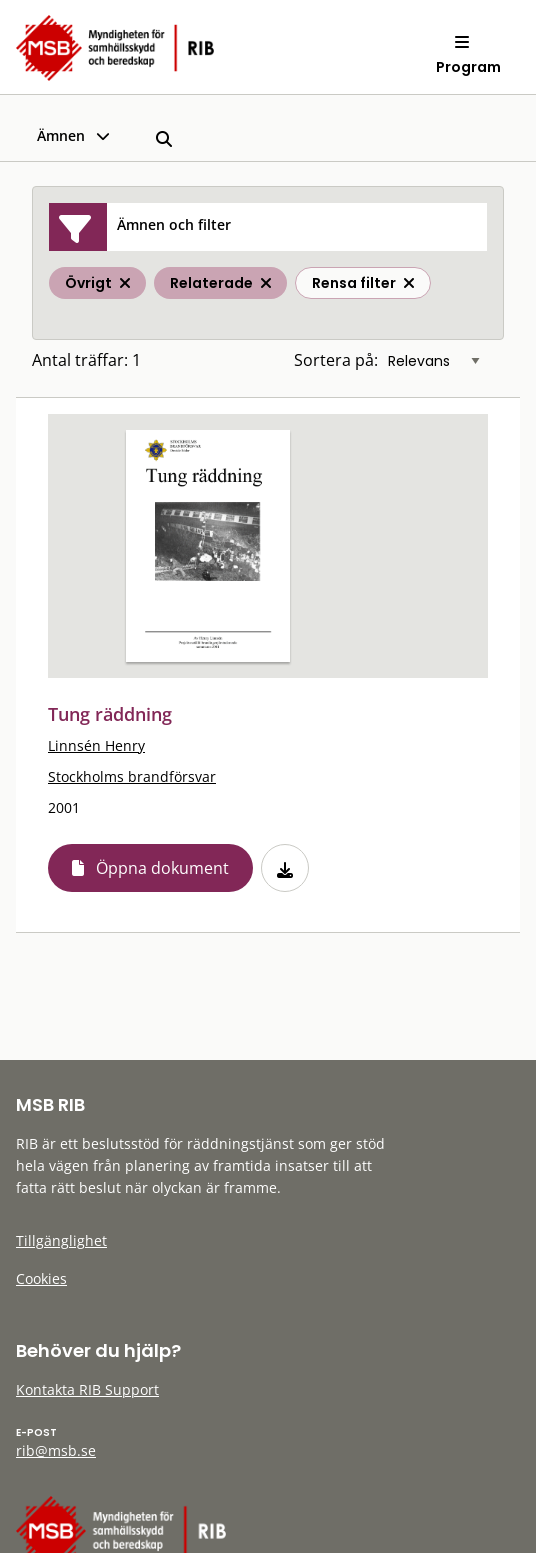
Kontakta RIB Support (87, 1389)
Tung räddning (110, 714)
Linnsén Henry (96, 745)
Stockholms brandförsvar (132, 776)
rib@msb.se (56, 1450)
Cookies (41, 1278)
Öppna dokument (162, 868)
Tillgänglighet (61, 1240)
